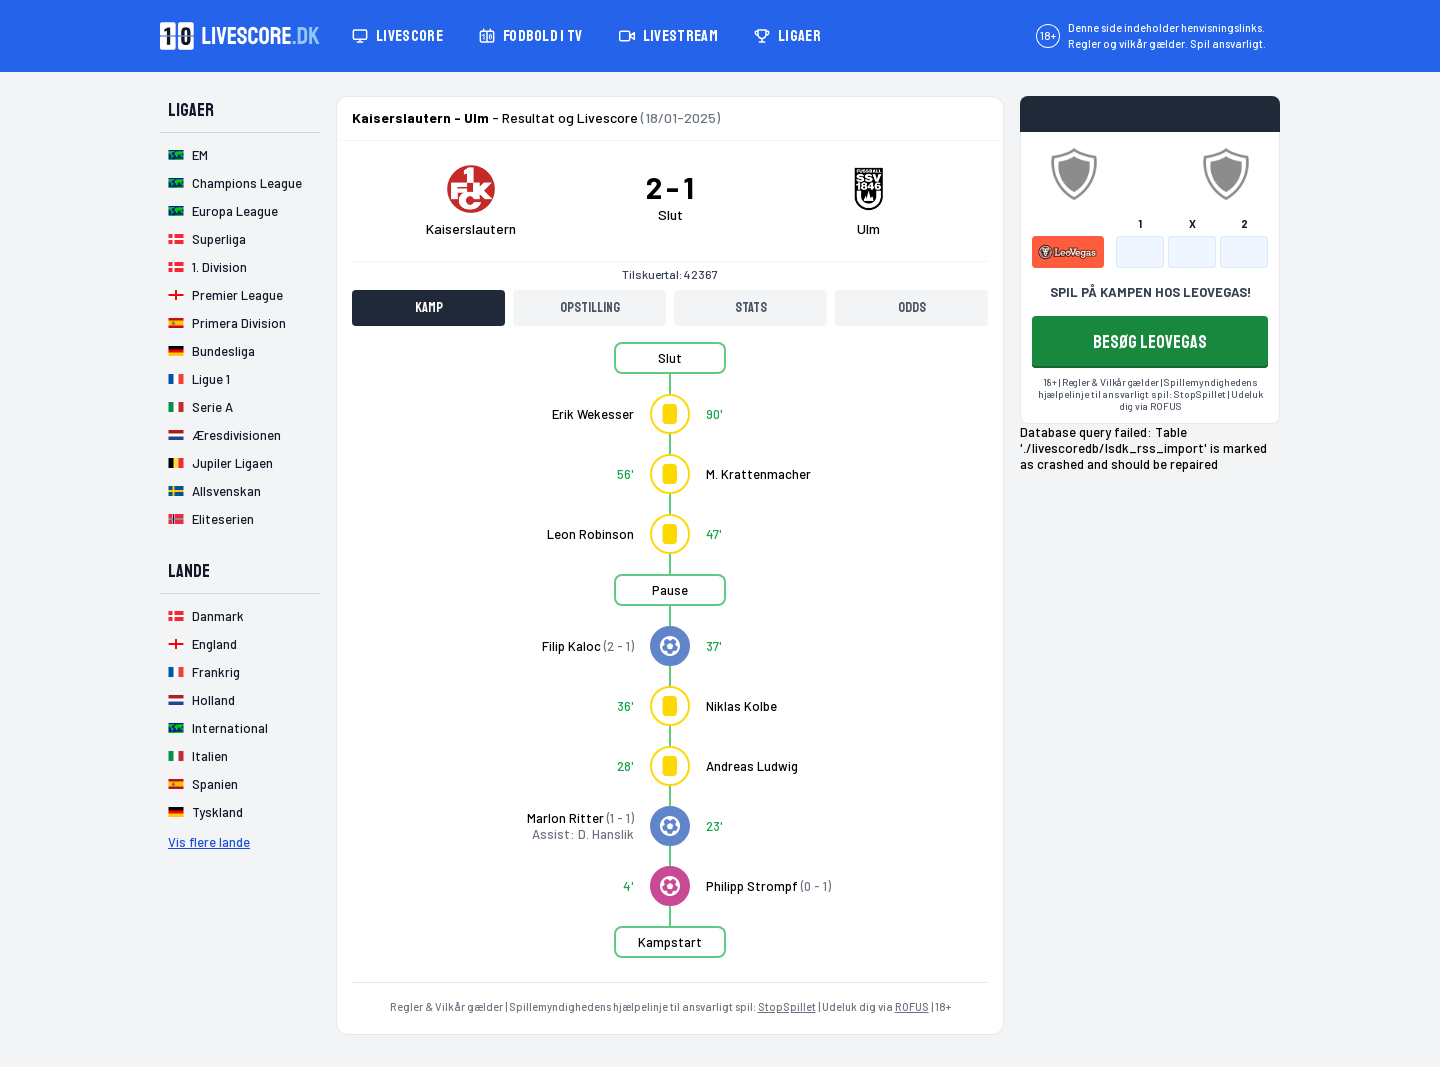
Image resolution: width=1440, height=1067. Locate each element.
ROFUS (912, 1006)
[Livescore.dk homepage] (240, 36)
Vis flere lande (209, 842)
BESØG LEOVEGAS (1150, 342)
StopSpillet (787, 1006)
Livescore (397, 36)
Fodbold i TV (531, 36)
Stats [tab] (751, 307)
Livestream (668, 36)
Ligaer (787, 36)
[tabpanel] (670, 662)
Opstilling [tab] (590, 307)
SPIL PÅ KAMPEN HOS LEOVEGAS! (1150, 292)
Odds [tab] (912, 307)
